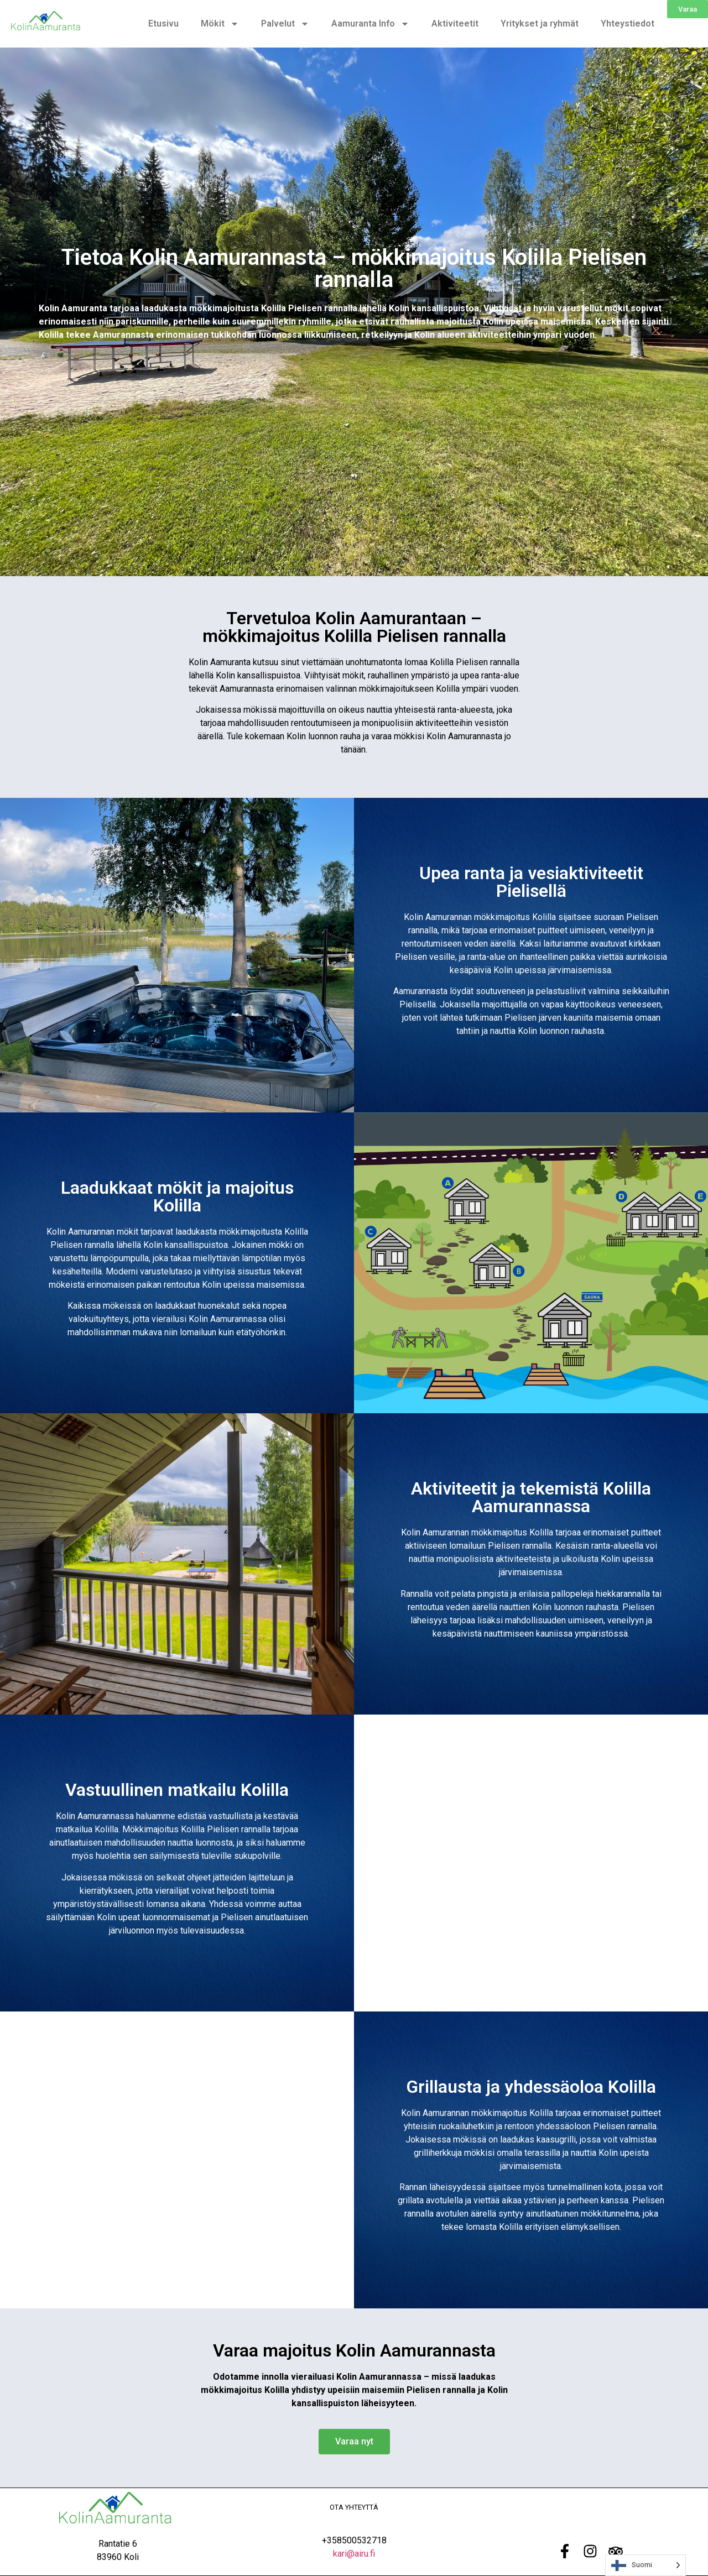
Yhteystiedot (627, 23)
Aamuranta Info (370, 24)
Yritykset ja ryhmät (540, 23)
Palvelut (285, 24)
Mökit (220, 24)
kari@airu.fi (354, 2553)
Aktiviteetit (454, 23)
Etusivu (163, 23)
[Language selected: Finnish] (645, 2565)
